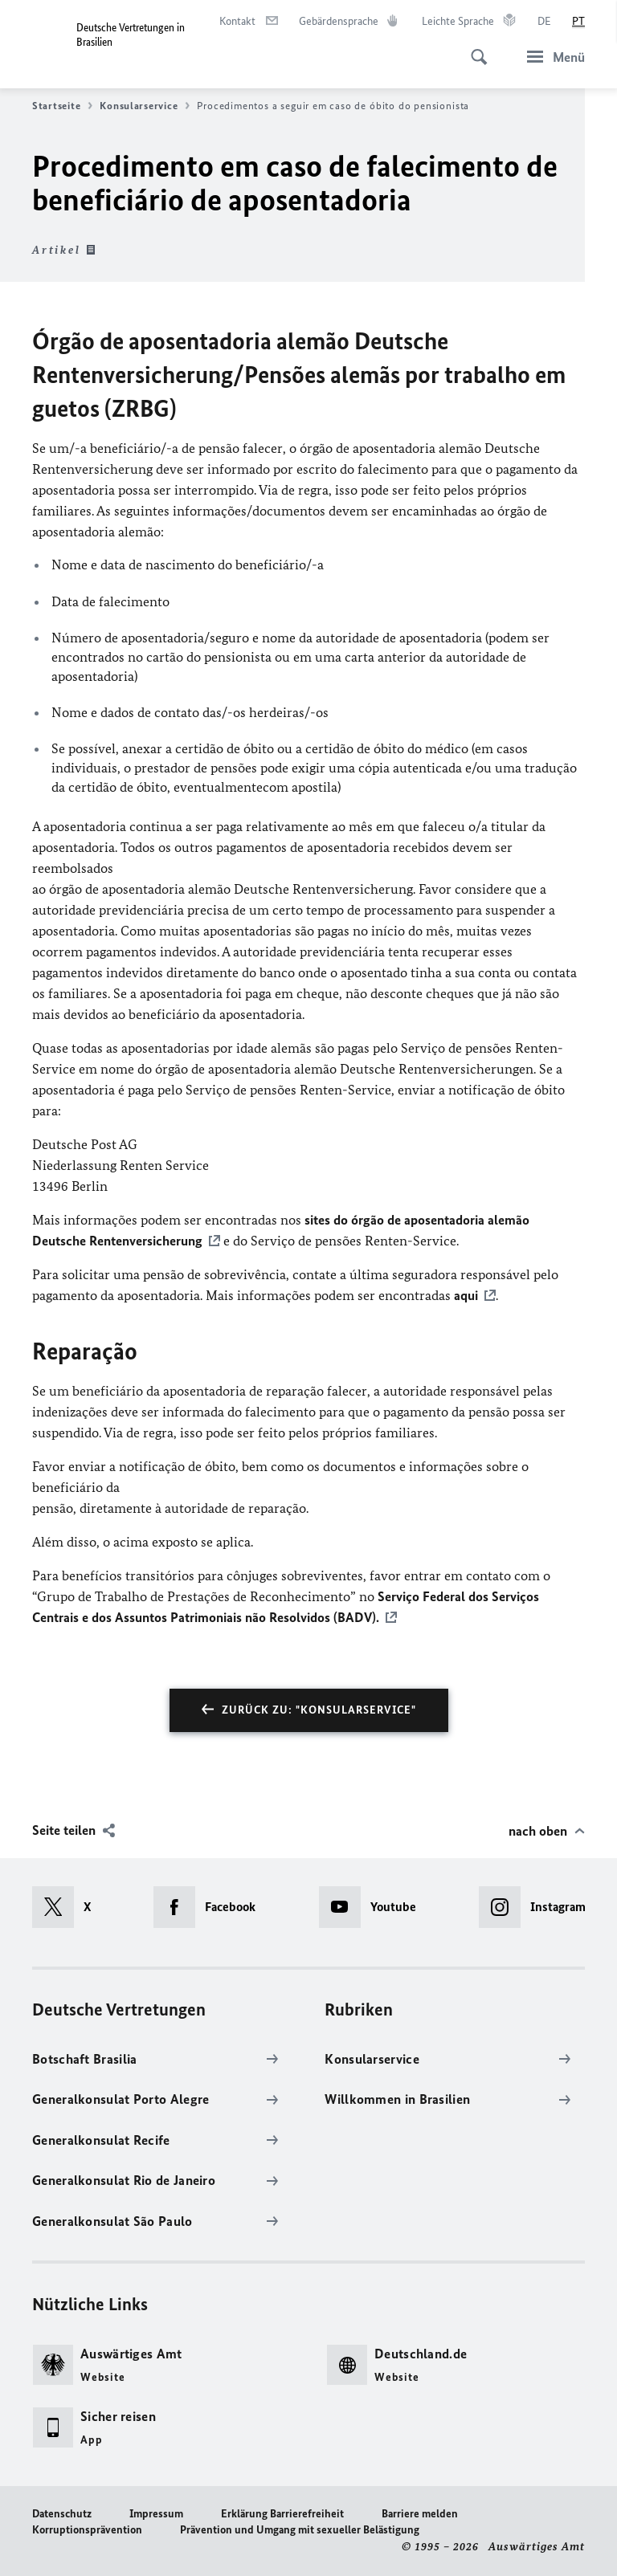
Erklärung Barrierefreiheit (282, 2514)
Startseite (62, 106)
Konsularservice (145, 106)
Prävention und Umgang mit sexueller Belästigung (299, 2530)
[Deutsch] (544, 22)
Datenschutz (62, 2514)
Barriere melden (420, 2514)
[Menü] (551, 57)
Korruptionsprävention (87, 2530)
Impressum (156, 2514)
